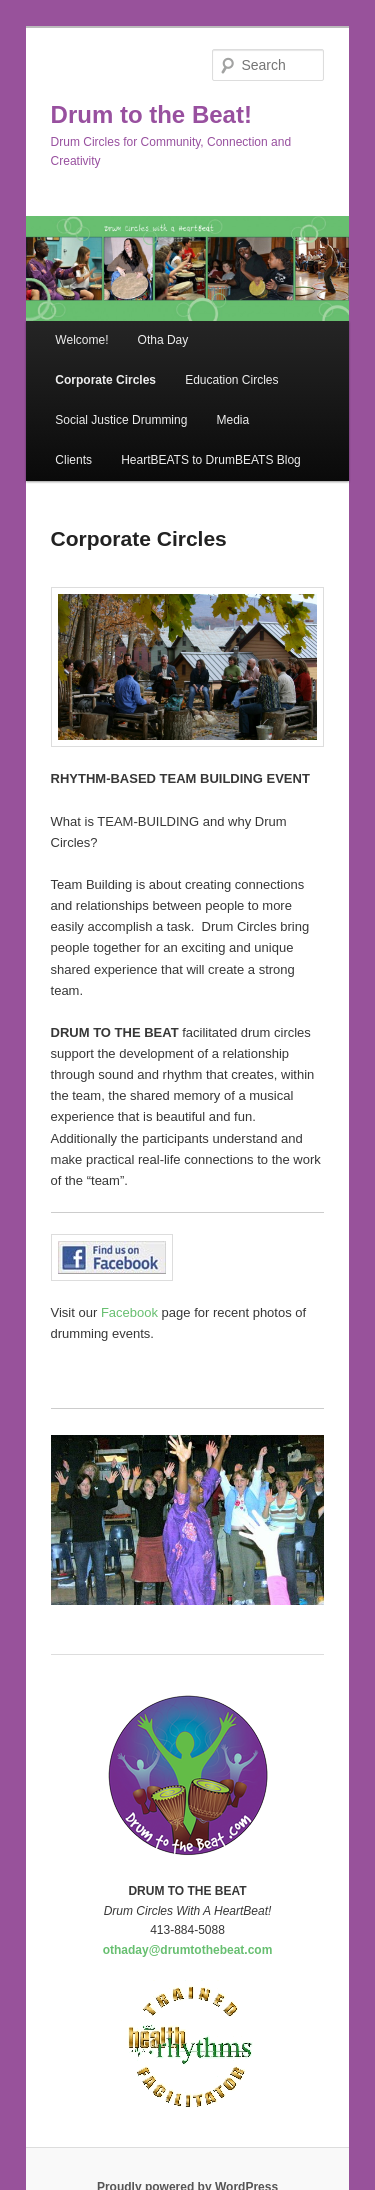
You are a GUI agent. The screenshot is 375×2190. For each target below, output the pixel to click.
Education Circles (231, 380)
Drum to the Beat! (151, 114)
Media (232, 420)
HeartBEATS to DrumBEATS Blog (211, 460)
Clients (73, 460)
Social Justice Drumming (121, 420)
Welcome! (81, 340)
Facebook (129, 1312)
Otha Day (163, 340)
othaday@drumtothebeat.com (188, 1950)
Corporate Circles (105, 380)
